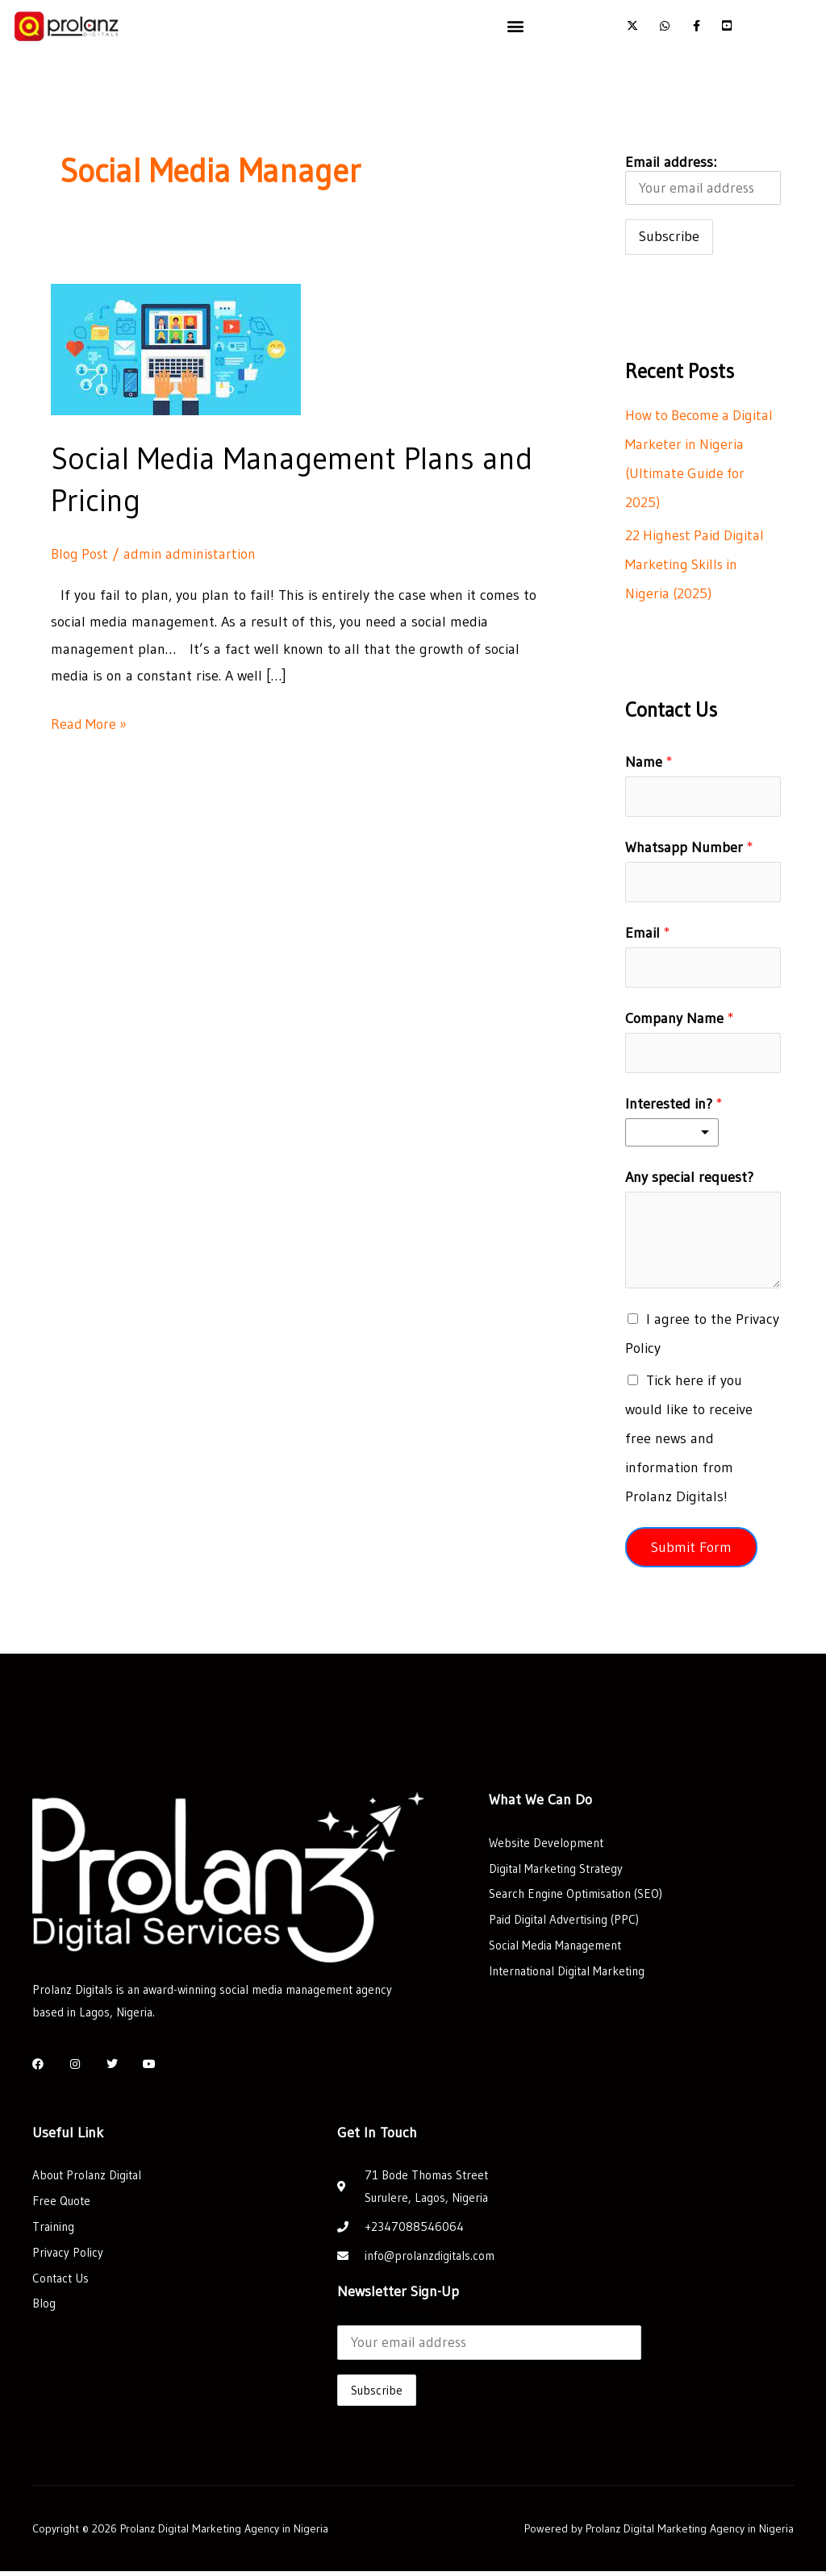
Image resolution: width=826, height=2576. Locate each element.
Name (649, 763)
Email (647, 935)
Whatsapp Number (689, 849)
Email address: (703, 179)
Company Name (679, 1021)
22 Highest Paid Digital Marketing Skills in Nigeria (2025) (696, 565)
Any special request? (689, 1181)
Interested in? (674, 1108)
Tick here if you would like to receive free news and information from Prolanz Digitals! (689, 1442)
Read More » (89, 722)
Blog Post (81, 554)
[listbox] (672, 1136)
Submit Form (691, 1551)
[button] (516, 25)
